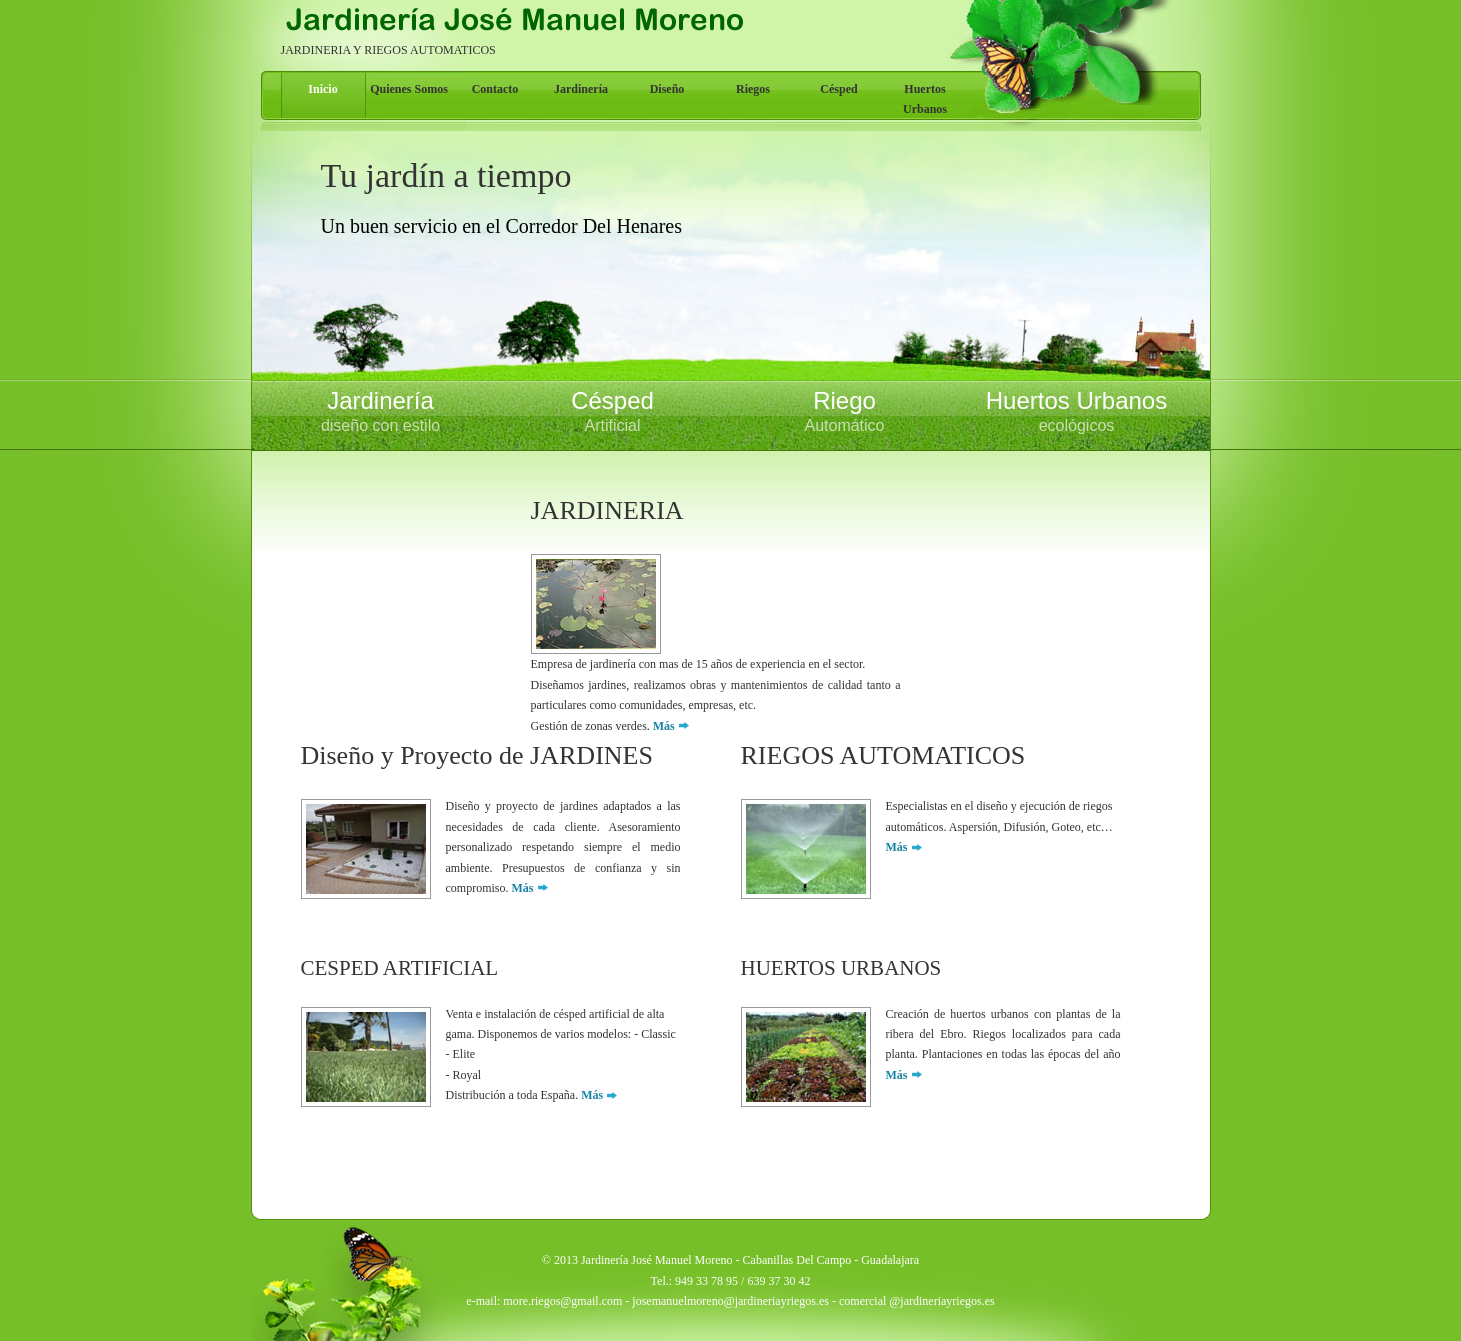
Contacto (495, 89)
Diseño (667, 89)
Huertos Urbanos (925, 99)
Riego (845, 412)
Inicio (322, 89)
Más (664, 726)
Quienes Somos (409, 89)
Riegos (753, 89)
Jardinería (581, 89)
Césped (838, 89)
